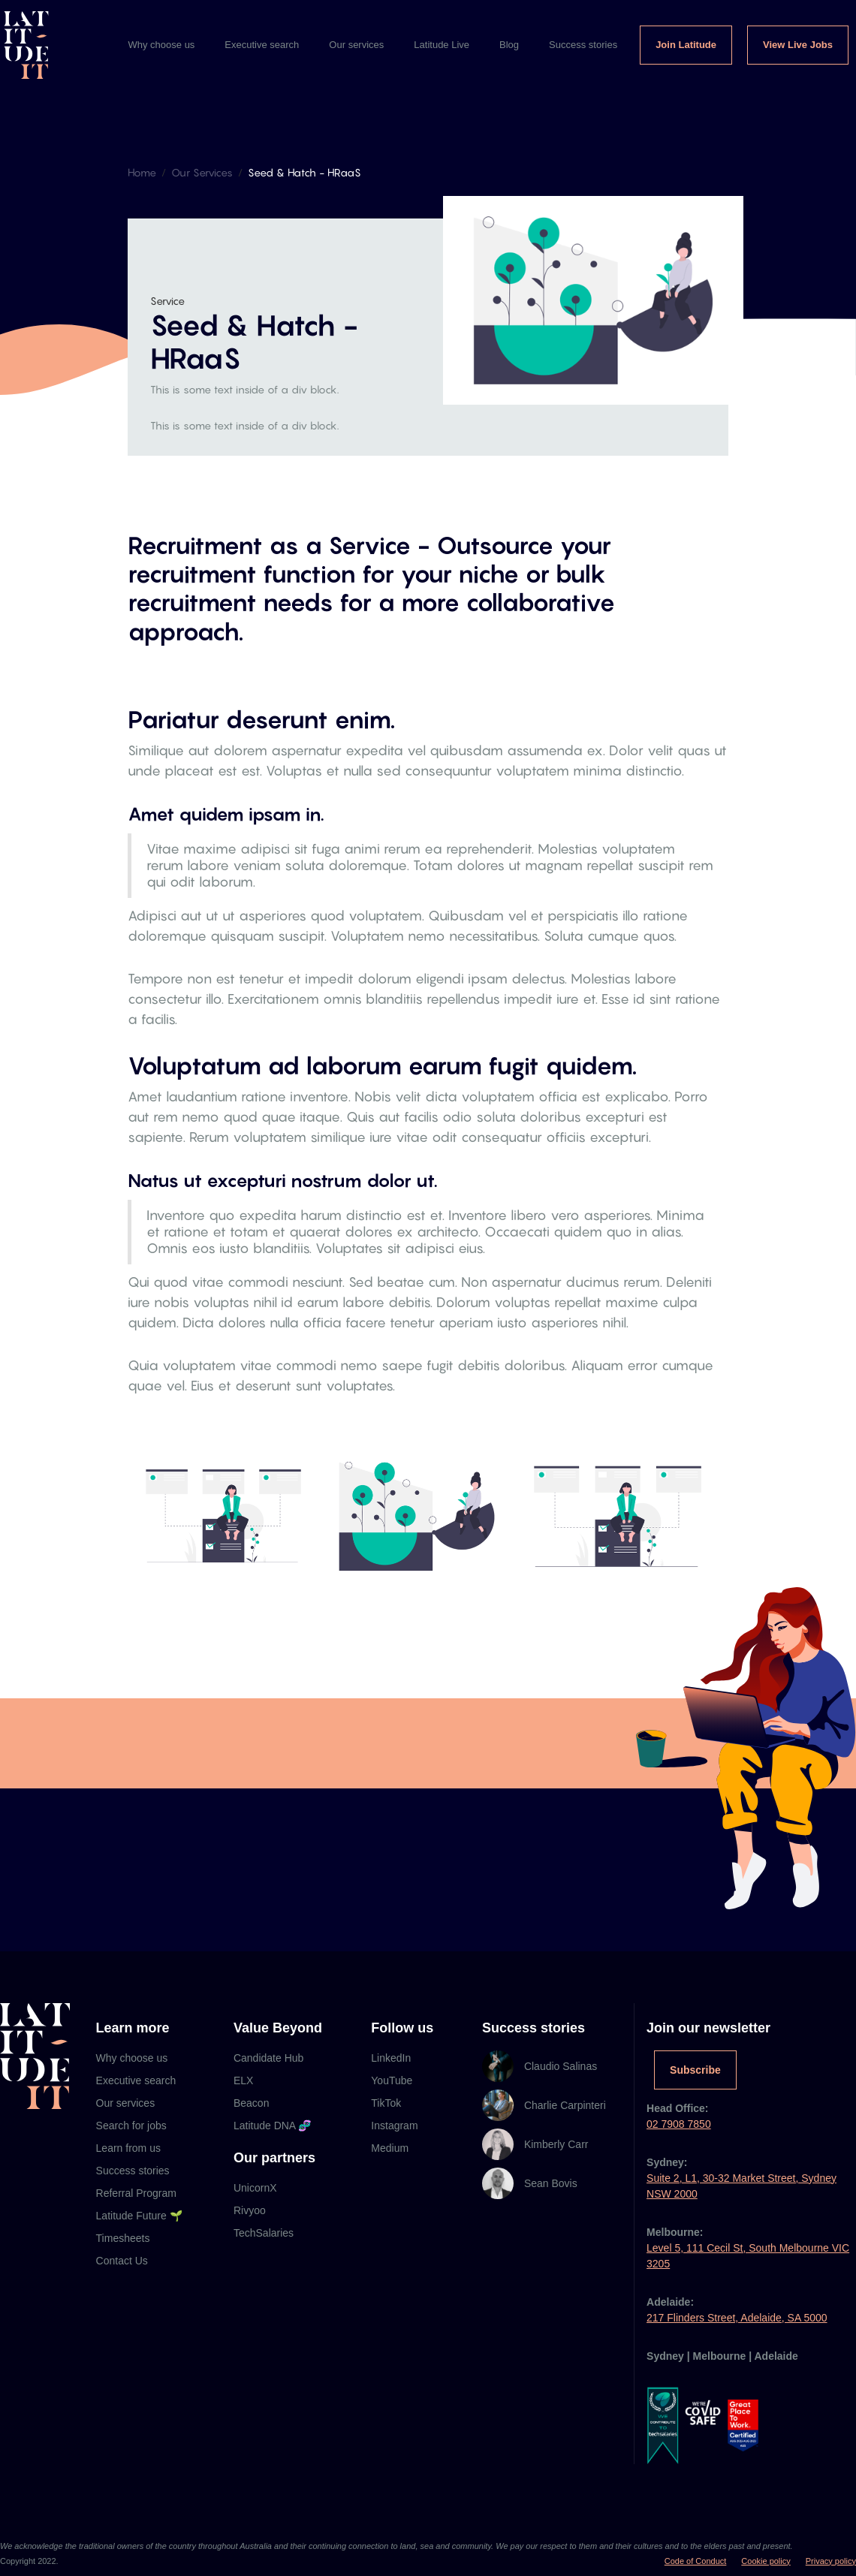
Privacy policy (831, 2560)
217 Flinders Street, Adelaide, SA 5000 (737, 2318)
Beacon (251, 2103)
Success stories (583, 44)
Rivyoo (250, 2210)
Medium (389, 2148)
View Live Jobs (798, 44)
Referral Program (136, 2193)
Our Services (202, 172)
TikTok (386, 2103)
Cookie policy (765, 2560)
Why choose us (161, 44)
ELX (243, 2080)
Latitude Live (441, 44)
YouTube (391, 2080)
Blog (509, 44)
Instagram (394, 2126)
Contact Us (122, 2261)
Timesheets (123, 2238)
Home (142, 172)
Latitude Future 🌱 (139, 2216)
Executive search (262, 44)
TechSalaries (264, 2233)
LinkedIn (391, 2058)
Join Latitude (686, 44)
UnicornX (255, 2188)
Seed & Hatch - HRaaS (304, 172)
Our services (356, 44)
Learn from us (128, 2148)
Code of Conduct (696, 2560)
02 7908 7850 (679, 2124)
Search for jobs (131, 2126)
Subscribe (695, 2070)
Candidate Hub (268, 2058)
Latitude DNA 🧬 (272, 2126)
